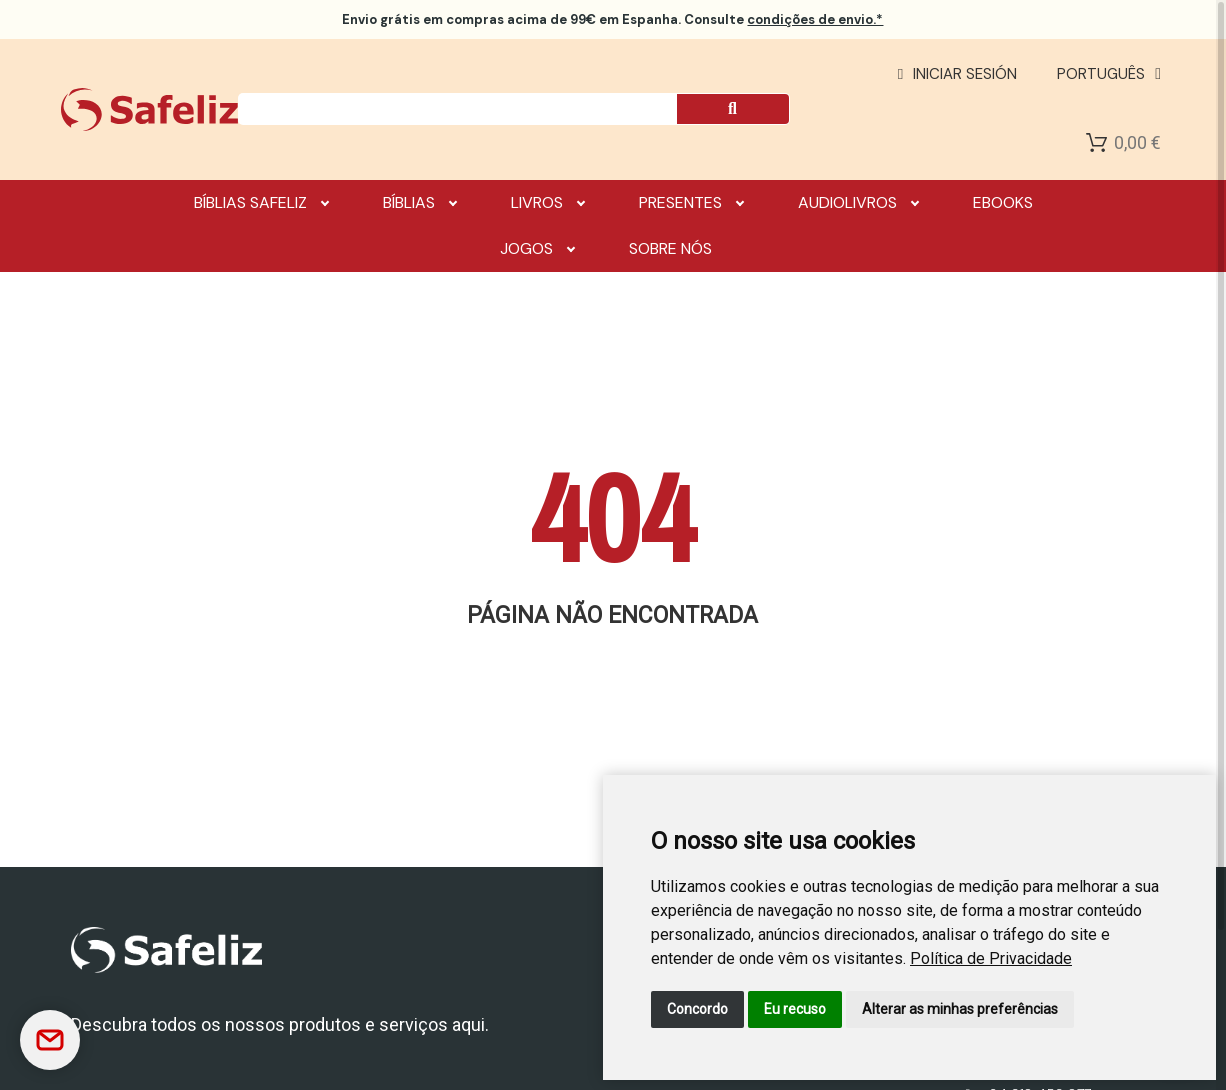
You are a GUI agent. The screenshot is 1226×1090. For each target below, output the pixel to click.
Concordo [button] (697, 1009)
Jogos (537, 248)
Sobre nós (670, 248)
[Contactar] (50, 1040)
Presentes (691, 202)
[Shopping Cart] (1096, 142)
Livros (547, 202)
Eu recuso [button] (795, 1009)
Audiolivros (858, 202)
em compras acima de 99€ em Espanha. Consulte (612, 19)
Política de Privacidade (991, 958)
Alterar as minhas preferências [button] (960, 1009)
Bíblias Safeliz (261, 202)
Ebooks (1003, 202)
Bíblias (419, 202)
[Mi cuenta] (957, 74)
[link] (991, 958)
